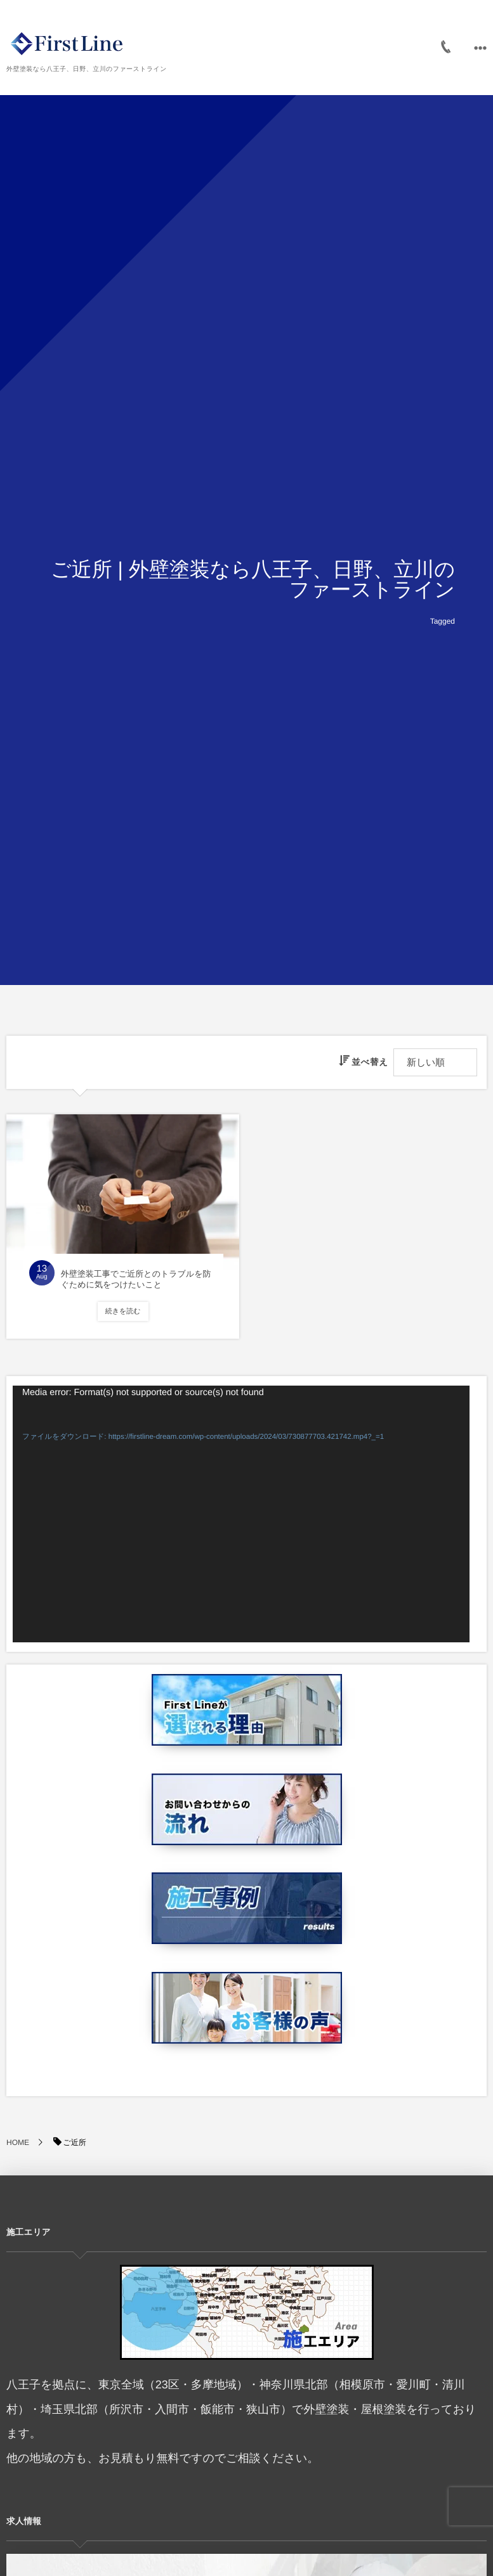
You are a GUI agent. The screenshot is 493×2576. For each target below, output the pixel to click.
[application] (241, 1514)
